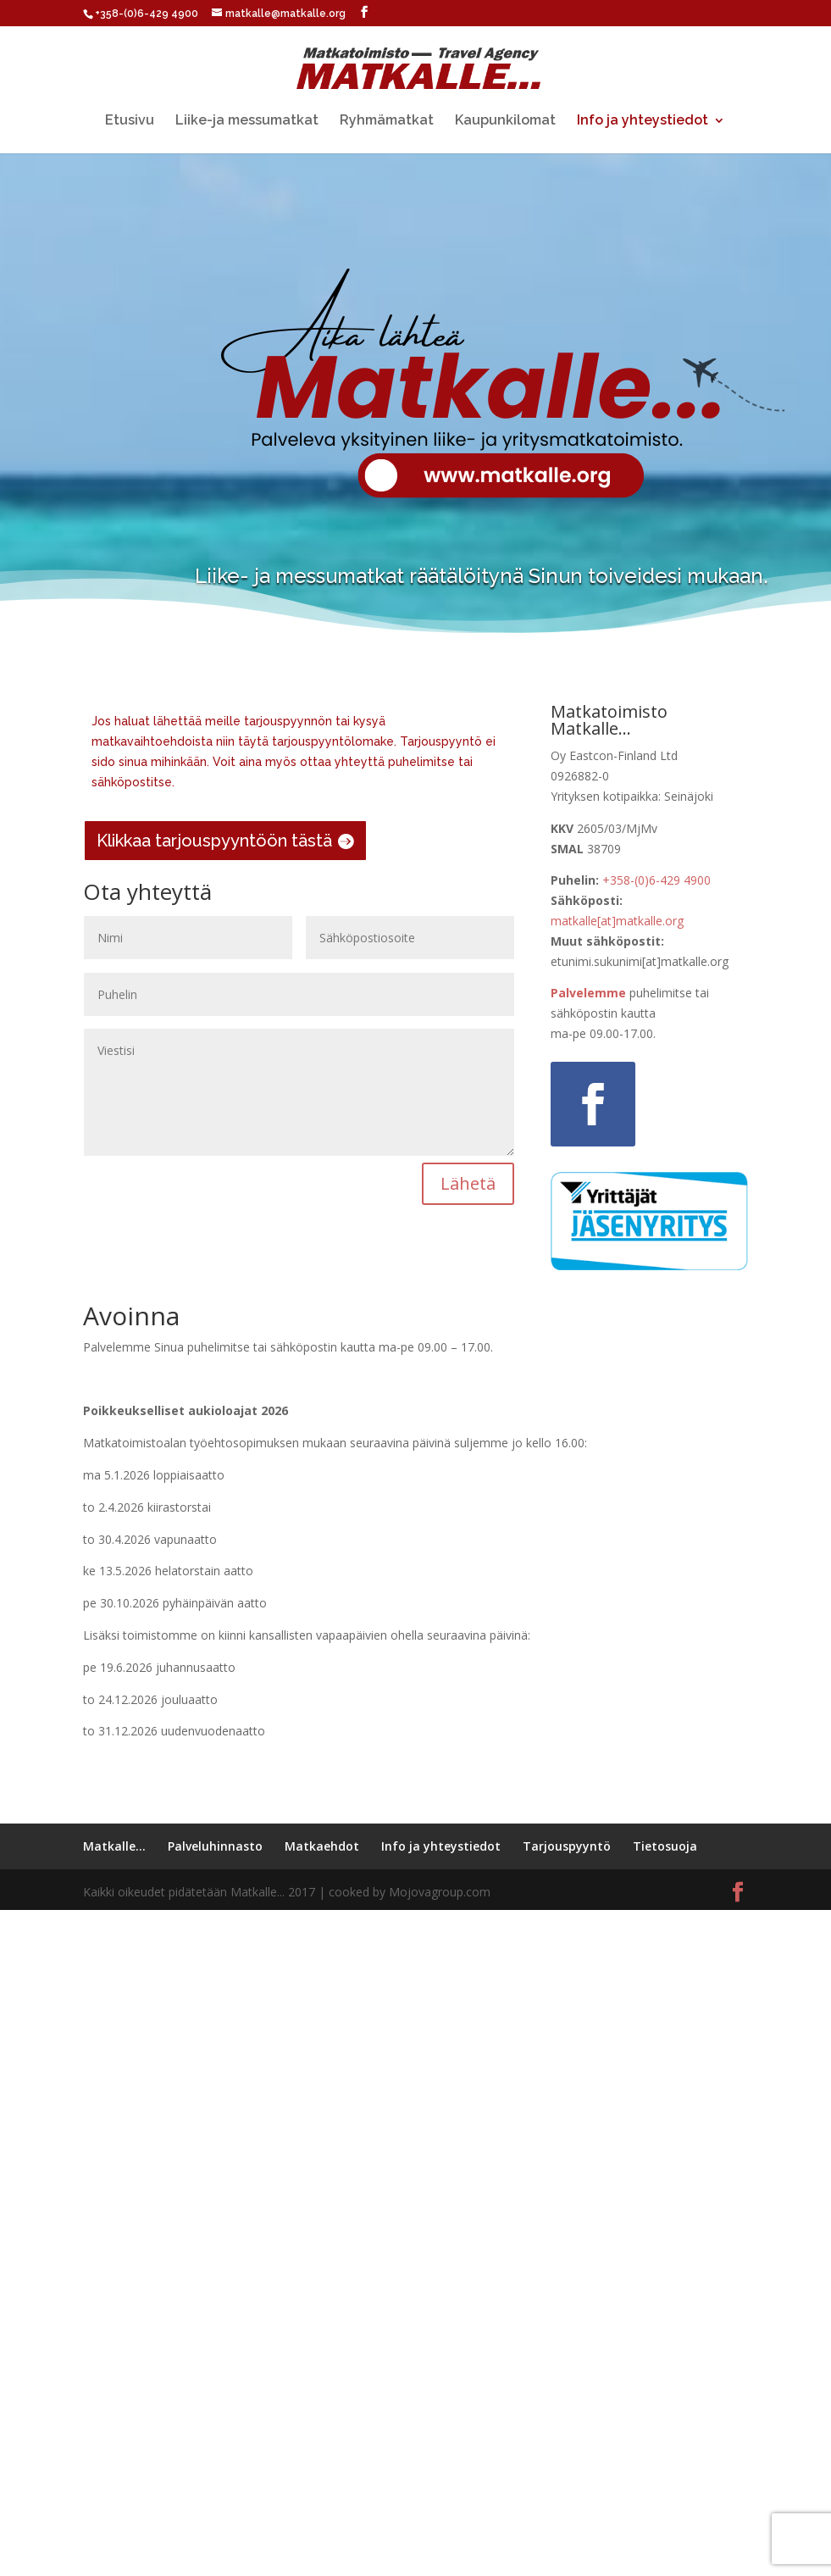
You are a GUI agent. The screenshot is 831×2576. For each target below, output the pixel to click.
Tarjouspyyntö (567, 1846)
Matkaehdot (322, 1846)
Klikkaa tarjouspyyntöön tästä (214, 840)
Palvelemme (588, 993)
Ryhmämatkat (387, 121)
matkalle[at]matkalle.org (617, 921)
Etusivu (129, 121)
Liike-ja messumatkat (247, 121)
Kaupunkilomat (505, 121)
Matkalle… (114, 1846)
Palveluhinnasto (215, 1846)
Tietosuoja (665, 1846)
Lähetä (468, 1183)
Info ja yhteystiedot (642, 121)
